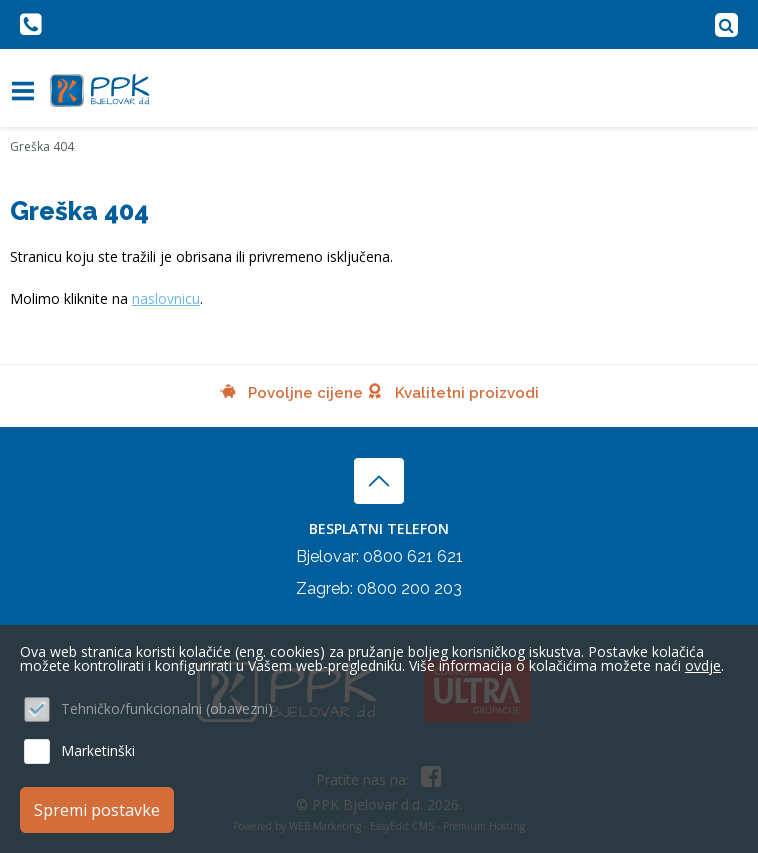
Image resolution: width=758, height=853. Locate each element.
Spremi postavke (97, 810)
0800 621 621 (413, 556)
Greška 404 (42, 146)
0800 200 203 (409, 588)
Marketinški (98, 750)
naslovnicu (166, 298)
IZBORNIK (27, 91)
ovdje (703, 665)
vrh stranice (379, 481)
